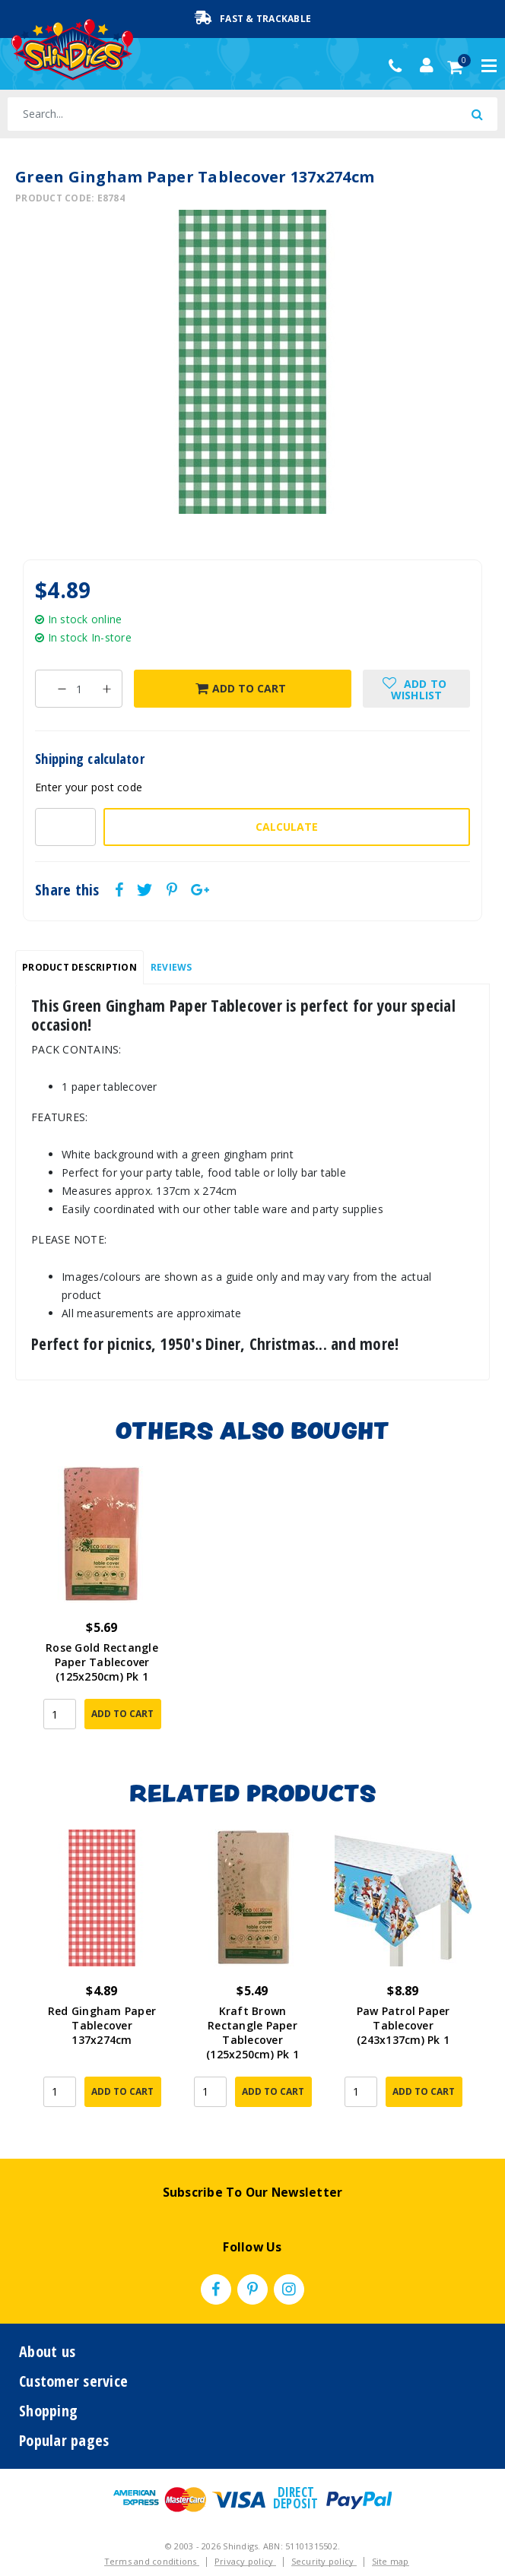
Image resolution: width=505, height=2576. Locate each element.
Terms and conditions (151, 2535)
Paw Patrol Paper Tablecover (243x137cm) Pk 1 (403, 2025)
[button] (416, 689)
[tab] (79, 967)
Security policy (324, 2535)
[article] (102, 1608)
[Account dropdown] (427, 65)
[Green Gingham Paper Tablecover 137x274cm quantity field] (78, 689)
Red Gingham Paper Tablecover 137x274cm (102, 2025)
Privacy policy (245, 2535)
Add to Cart (240, 688)
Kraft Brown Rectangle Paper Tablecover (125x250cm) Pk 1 (252, 2032)
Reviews (171, 967)
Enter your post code (88, 787)
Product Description (79, 967)
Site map (390, 2535)
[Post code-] (65, 827)
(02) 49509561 (399, 66)
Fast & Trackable (252, 18)
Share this (67, 890)
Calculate (287, 826)
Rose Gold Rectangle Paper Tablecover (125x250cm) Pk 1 (102, 1662)
